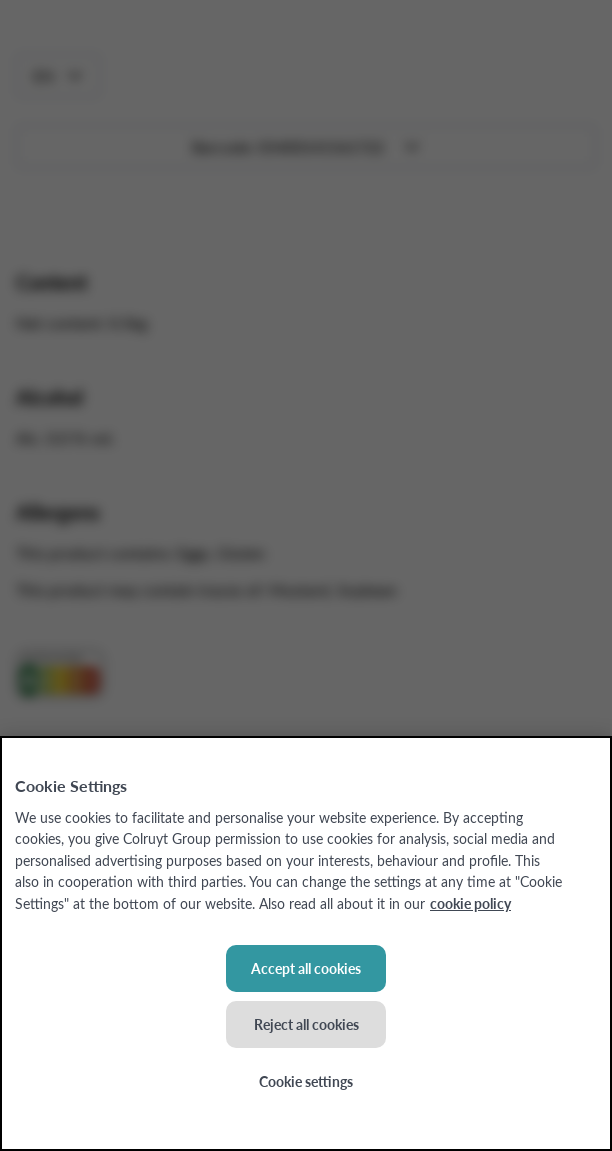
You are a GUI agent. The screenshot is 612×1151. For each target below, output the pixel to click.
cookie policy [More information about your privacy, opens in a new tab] (470, 903)
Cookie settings (306, 1081)
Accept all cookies (306, 968)
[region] (306, 943)
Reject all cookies (306, 1024)
